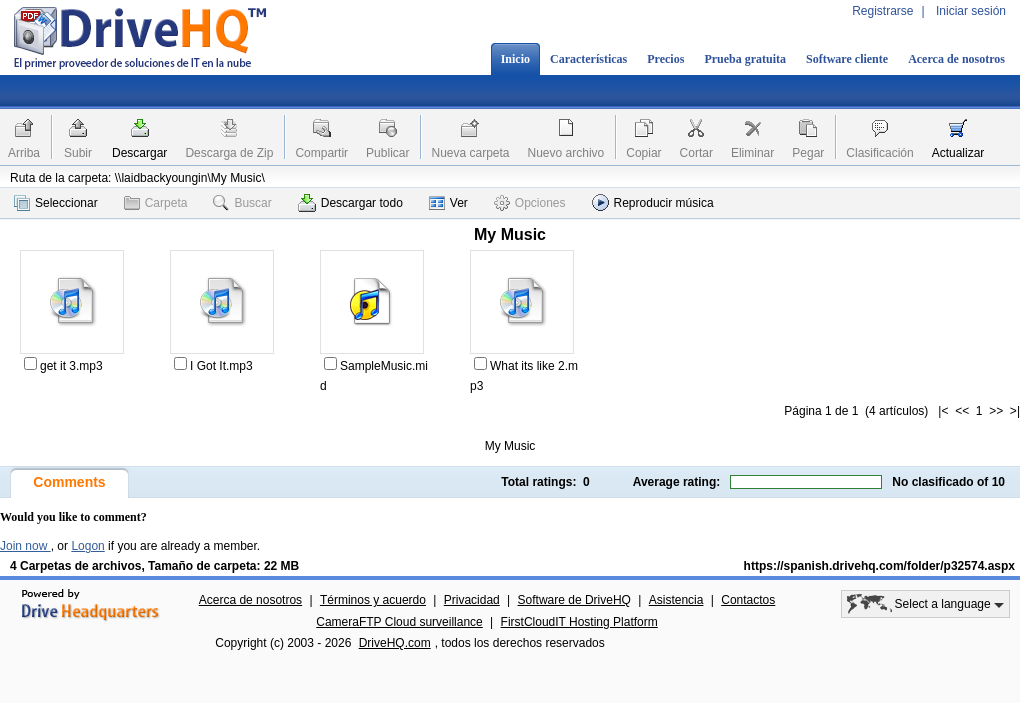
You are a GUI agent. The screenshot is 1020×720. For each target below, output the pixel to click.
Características (588, 59)
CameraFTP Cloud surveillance (399, 622)
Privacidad (472, 600)
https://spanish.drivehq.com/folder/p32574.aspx (879, 566)
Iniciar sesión (971, 11)
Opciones (530, 203)
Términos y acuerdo (373, 600)
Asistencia (676, 600)
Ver (448, 203)
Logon (87, 546)
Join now (25, 546)
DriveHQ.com (395, 643)
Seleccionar (56, 203)
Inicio (515, 59)
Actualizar (958, 153)
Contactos (748, 600)
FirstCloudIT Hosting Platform (579, 622)
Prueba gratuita (745, 59)
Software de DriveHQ (574, 600)
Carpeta (156, 203)
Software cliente (847, 59)
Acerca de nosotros (956, 59)
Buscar (242, 203)
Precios (665, 59)
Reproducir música (653, 202)
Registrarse (882, 11)
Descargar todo (350, 203)
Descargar (139, 153)
